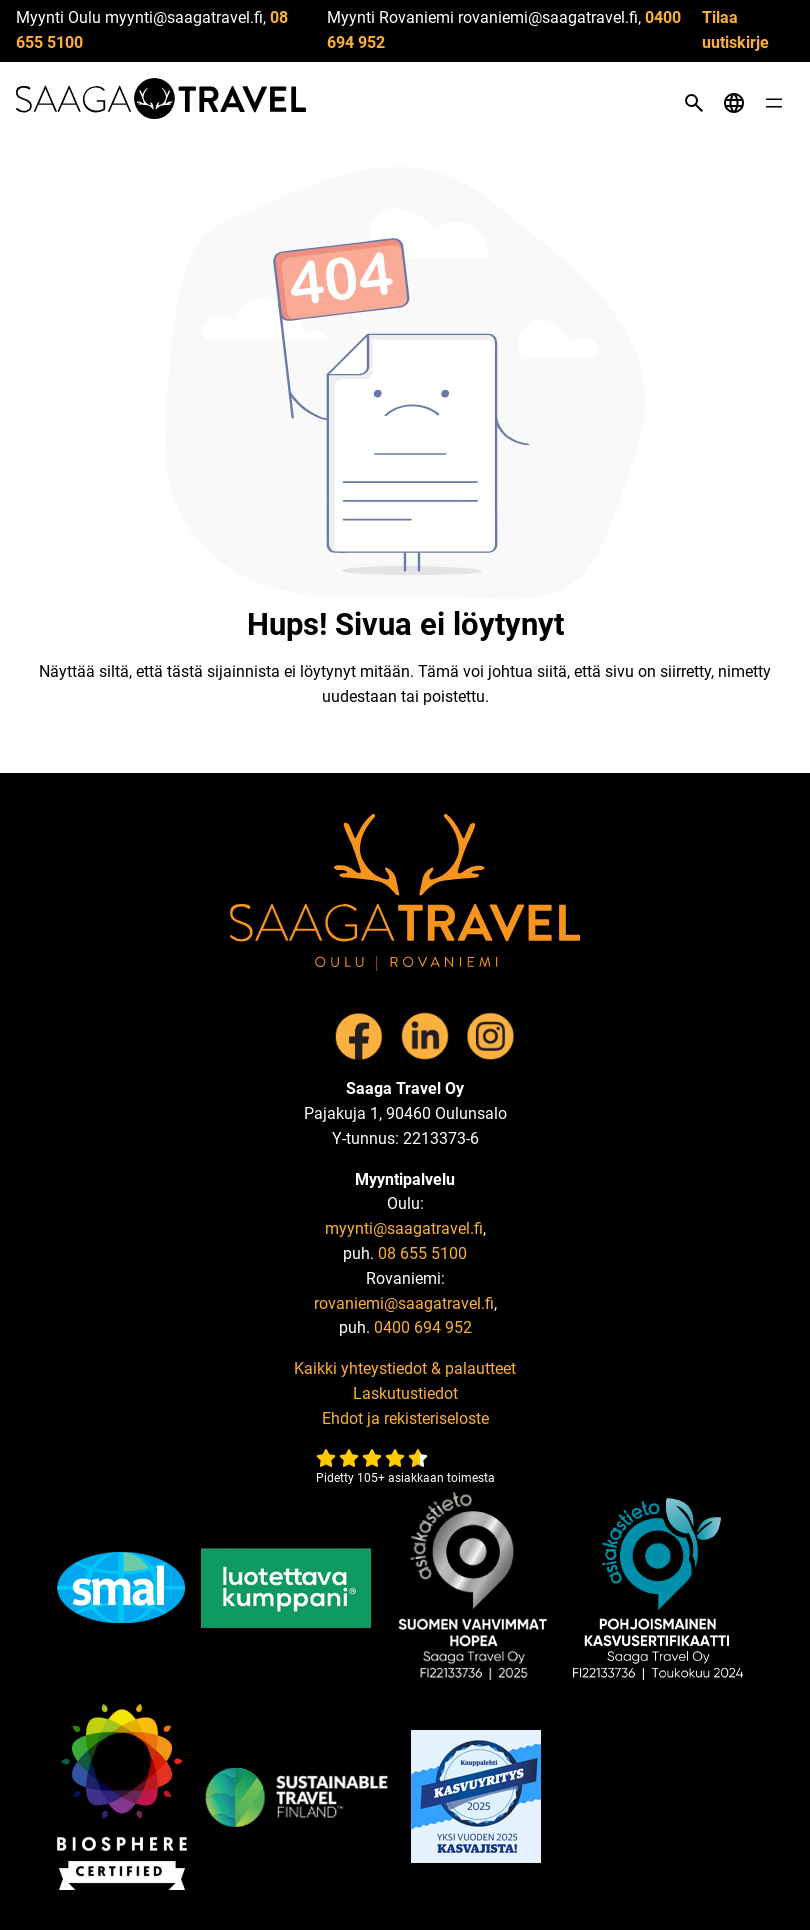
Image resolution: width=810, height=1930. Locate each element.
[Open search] (694, 103)
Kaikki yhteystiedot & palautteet (405, 1368)
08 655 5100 (422, 1253)
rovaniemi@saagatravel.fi (404, 1303)
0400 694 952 (423, 1327)
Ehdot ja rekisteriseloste (405, 1418)
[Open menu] (774, 103)
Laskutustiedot (405, 1393)
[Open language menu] (734, 103)
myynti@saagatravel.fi (404, 1228)
